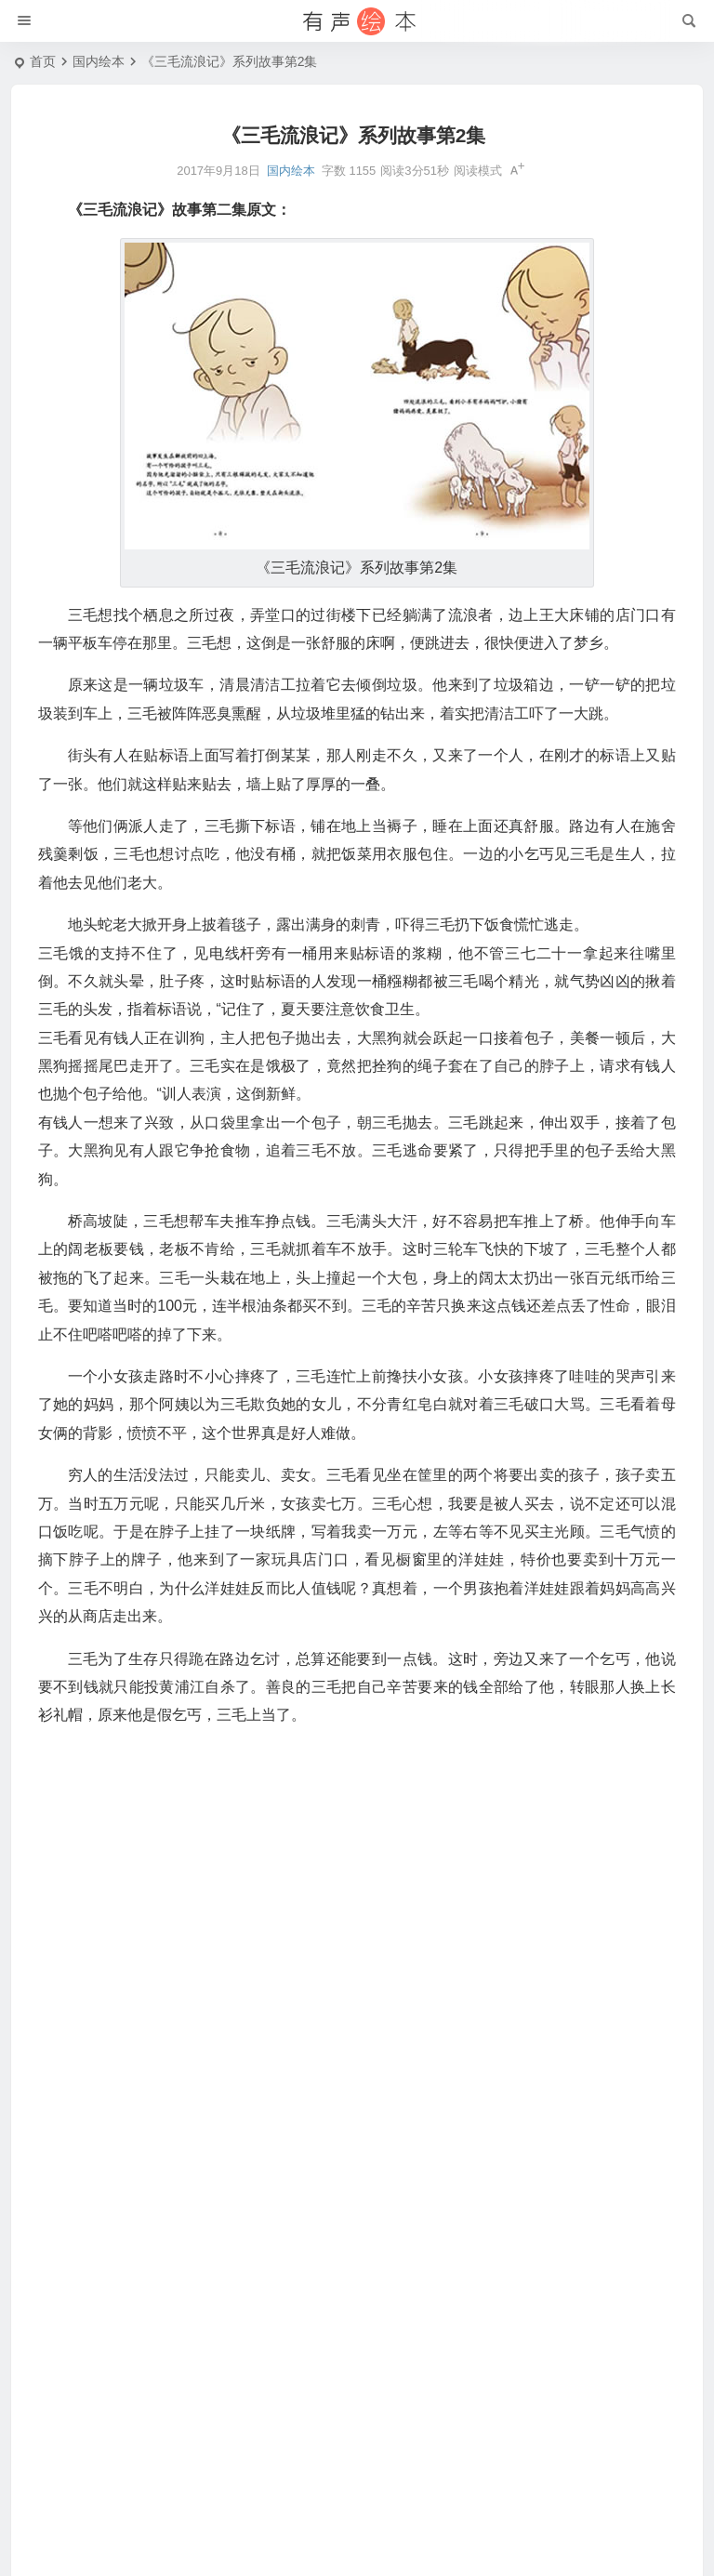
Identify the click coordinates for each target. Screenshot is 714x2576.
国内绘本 (99, 61)
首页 (43, 61)
